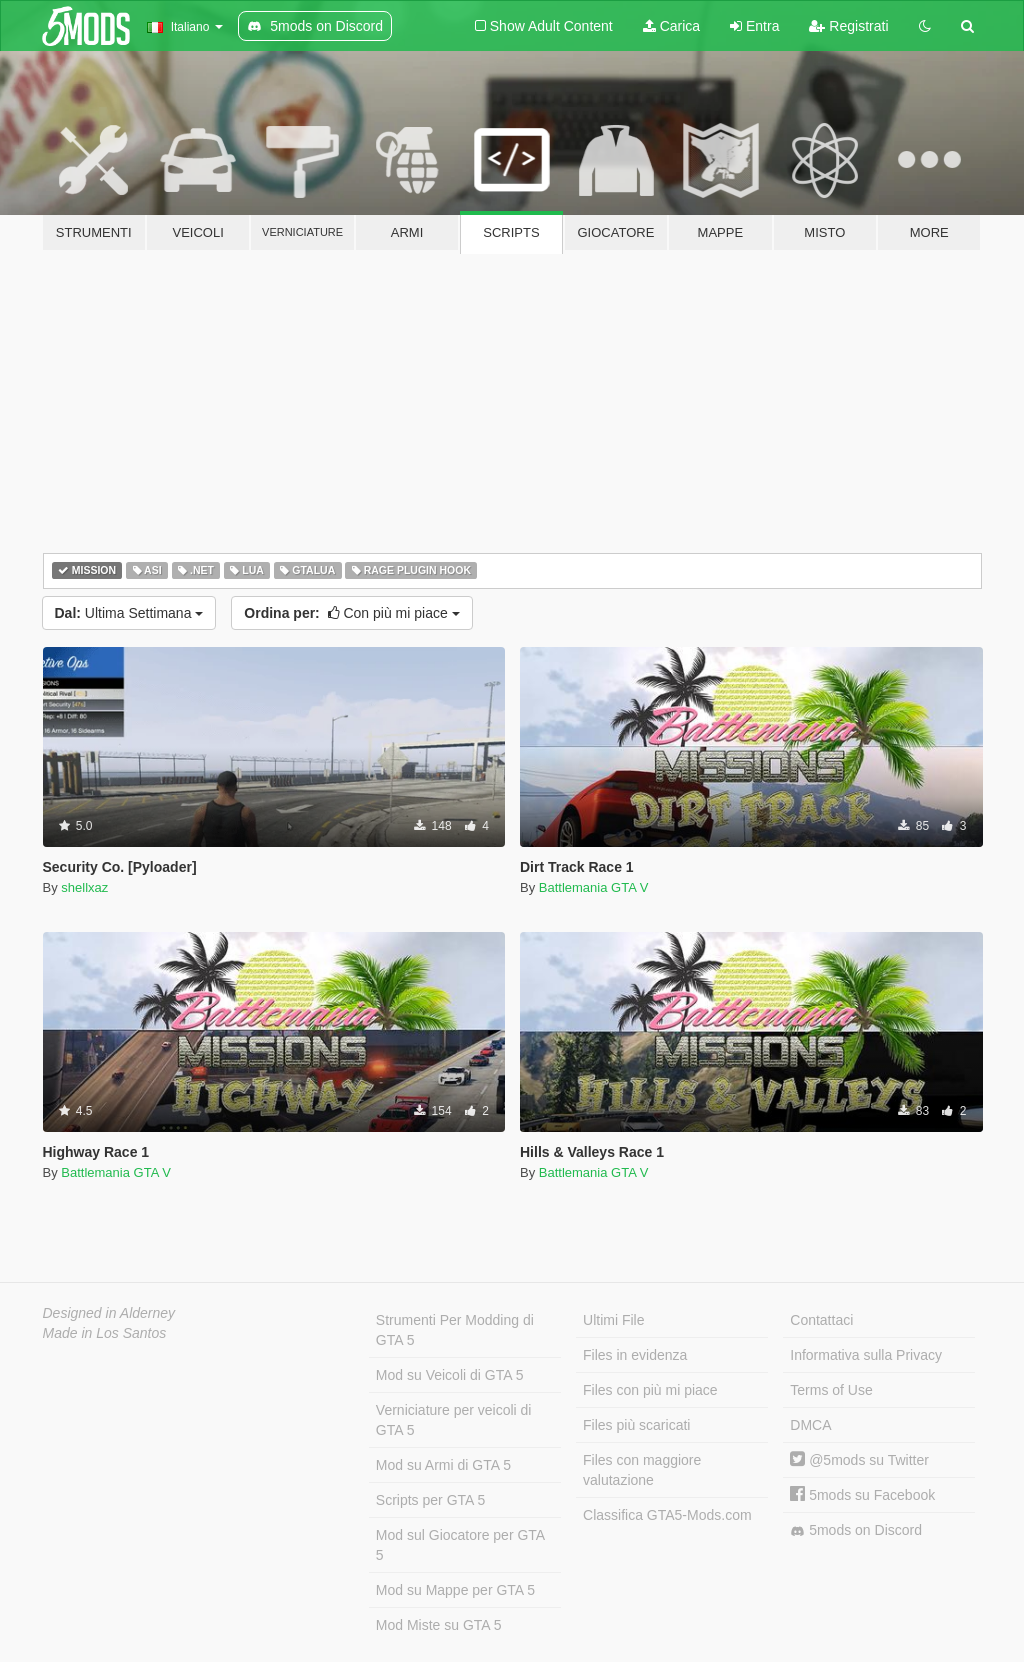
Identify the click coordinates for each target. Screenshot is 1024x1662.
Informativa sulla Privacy (866, 1355)
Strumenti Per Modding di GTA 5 (455, 1330)
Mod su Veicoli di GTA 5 (450, 1375)
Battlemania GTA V (594, 887)
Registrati (848, 26)
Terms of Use (831, 1390)
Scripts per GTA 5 (430, 1500)
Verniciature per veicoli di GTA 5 (454, 1420)
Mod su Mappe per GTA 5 (455, 1590)
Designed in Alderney (109, 1313)
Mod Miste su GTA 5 (439, 1625)
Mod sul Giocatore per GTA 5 (460, 1545)
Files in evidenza (635, 1355)
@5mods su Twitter (859, 1460)
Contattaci (821, 1320)
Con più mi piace (351, 613)
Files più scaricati (636, 1425)
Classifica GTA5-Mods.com (667, 1515)
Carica (671, 26)
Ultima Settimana (129, 613)
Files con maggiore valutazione (642, 1470)
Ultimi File (613, 1320)
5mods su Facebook (862, 1495)
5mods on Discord (856, 1530)
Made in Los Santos (105, 1333)
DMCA (810, 1425)
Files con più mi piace (650, 1390)
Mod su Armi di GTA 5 (443, 1465)
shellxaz (84, 887)
